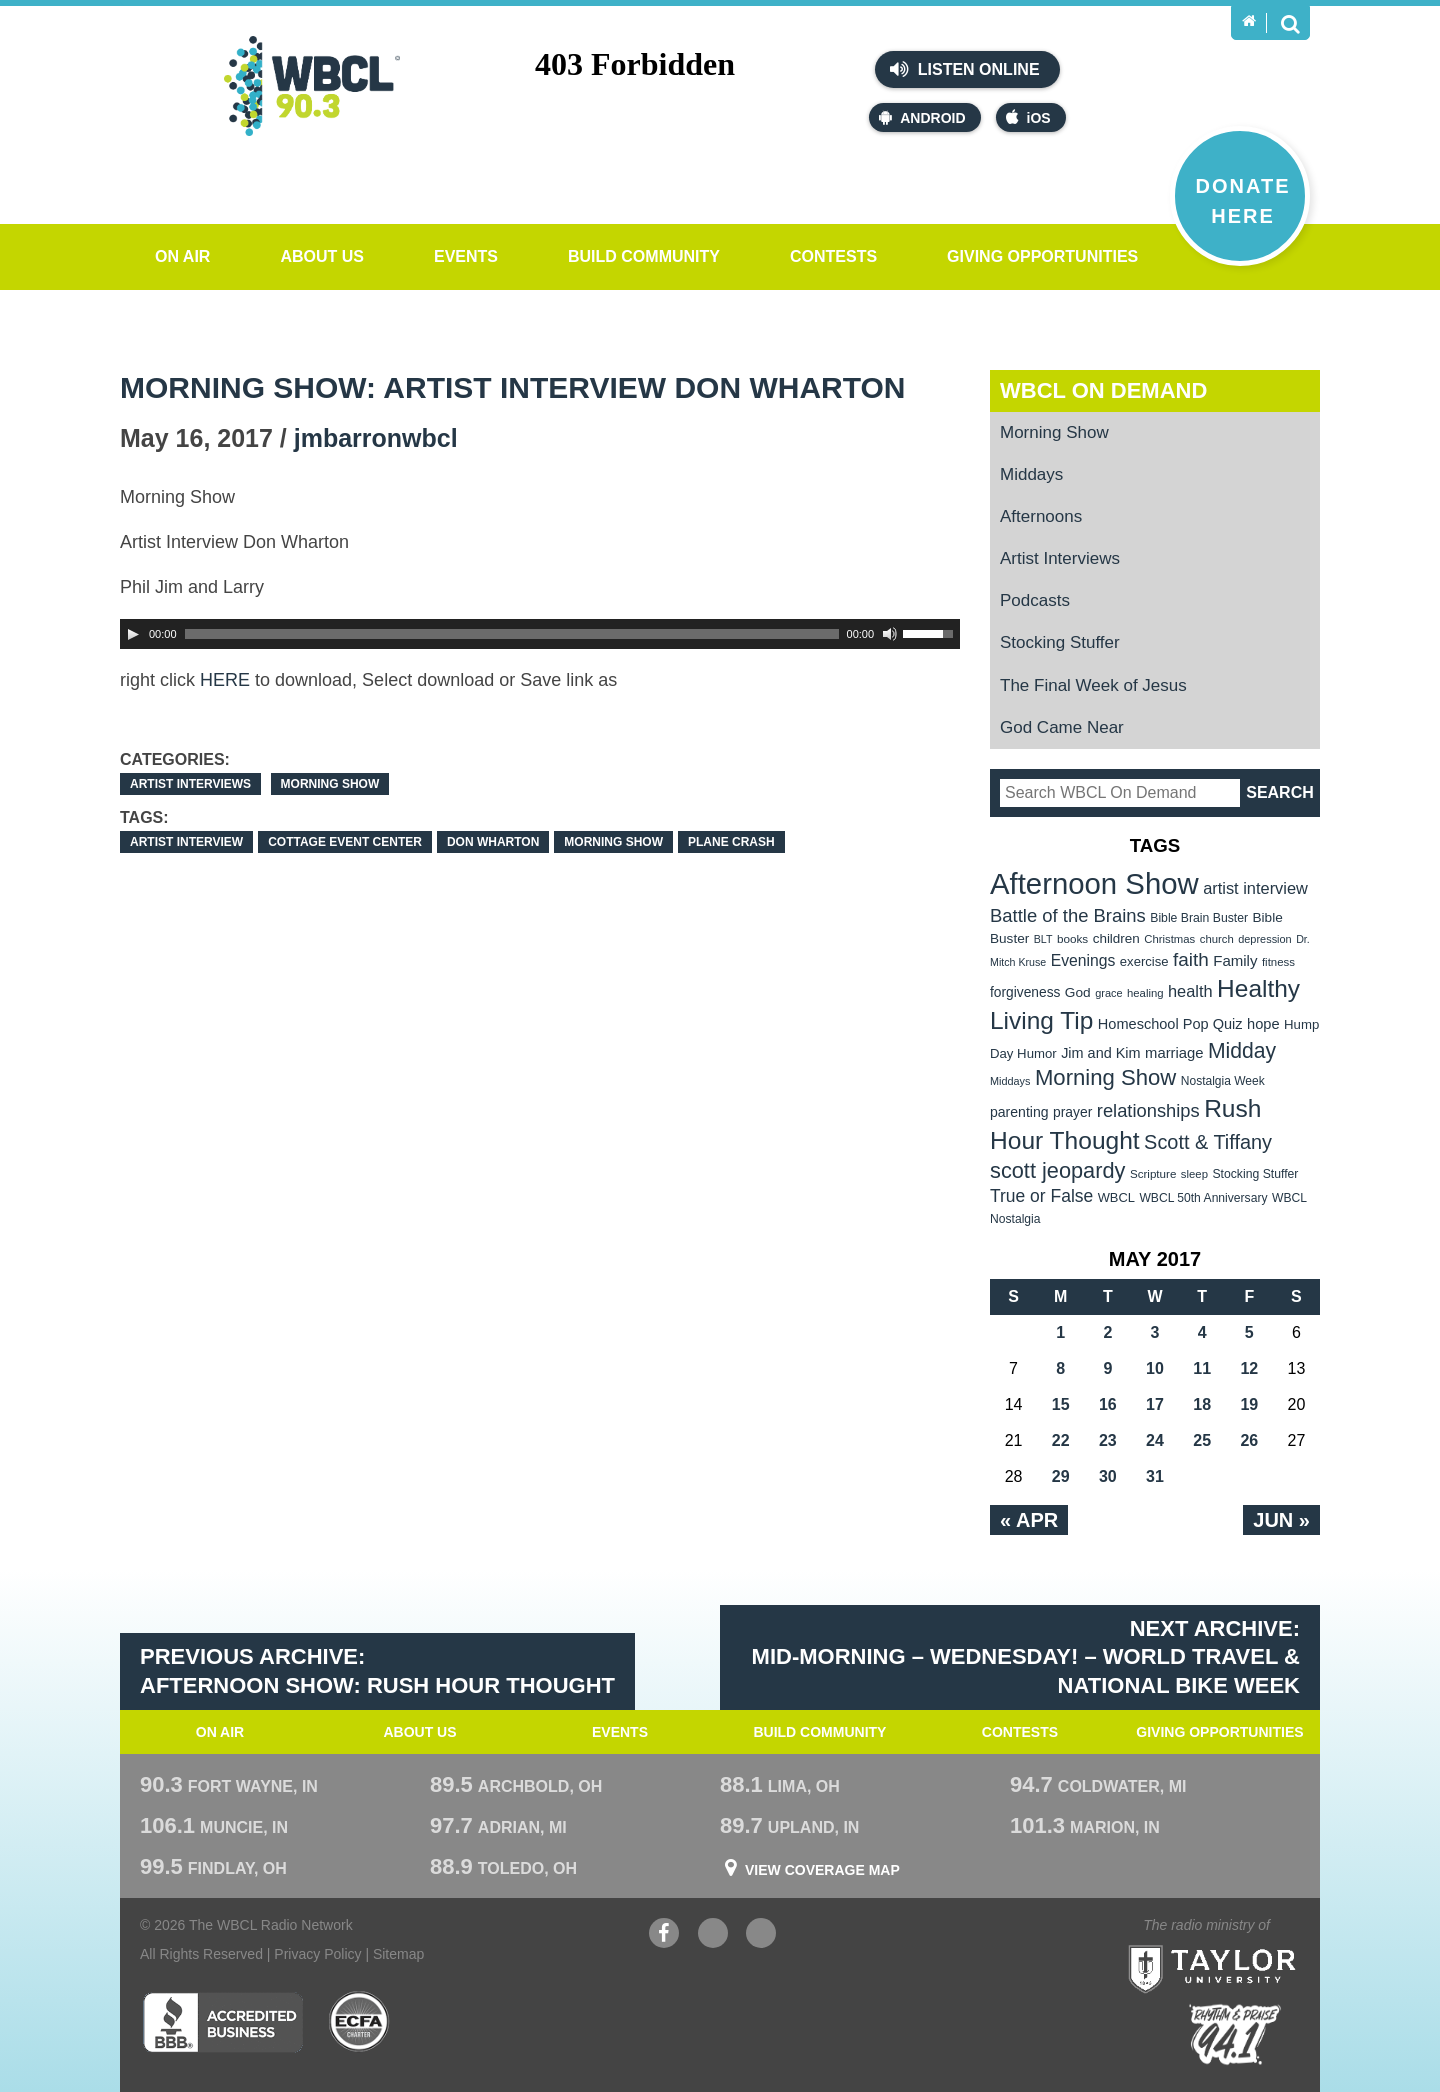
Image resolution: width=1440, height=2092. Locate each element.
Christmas (1169, 939)
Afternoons (1041, 516)
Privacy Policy (317, 1954)
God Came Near (1062, 727)
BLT (1043, 939)
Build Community (644, 256)
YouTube (713, 1935)
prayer (1072, 1112)
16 (1108, 1404)
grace (1108, 993)
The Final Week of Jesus (1093, 685)
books (1072, 938)
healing (1145, 993)
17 (1155, 1404)
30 (1108, 1476)
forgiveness (1025, 992)
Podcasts (1035, 600)
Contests (833, 256)
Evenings (1083, 960)
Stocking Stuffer (1060, 642)
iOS (1028, 117)
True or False (1041, 1196)
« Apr (1029, 1520)
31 (1155, 1476)
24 (1155, 1440)
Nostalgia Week (1223, 1081)
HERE (225, 680)
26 (1249, 1440)
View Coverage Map (822, 1870)
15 (1061, 1404)
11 (1202, 1368)
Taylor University (1248, 1944)
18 (1202, 1404)
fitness (1278, 962)
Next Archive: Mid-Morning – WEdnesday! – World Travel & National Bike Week (1026, 1657)
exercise (1144, 961)
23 (1108, 1440)
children (1116, 938)
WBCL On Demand (1103, 390)
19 (1249, 1404)
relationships (1148, 1110)
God (1078, 992)
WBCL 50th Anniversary (1203, 1198)
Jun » (1281, 1520)
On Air (182, 256)
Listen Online (964, 69)
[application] (540, 634)
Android (922, 117)
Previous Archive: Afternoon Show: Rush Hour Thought (377, 1671)
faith (1191, 959)
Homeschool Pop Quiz (1170, 1024)
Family (1235, 960)
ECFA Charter (360, 2022)
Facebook (664, 1935)
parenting (1019, 1112)
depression (1265, 939)
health (1190, 991)
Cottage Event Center (345, 842)
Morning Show (330, 784)
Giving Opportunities (1042, 256)
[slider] (512, 634)
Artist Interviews (190, 784)
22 (1061, 1440)
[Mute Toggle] (890, 634)
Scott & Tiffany (1208, 1142)
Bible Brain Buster (1199, 918)
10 (1155, 1368)
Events (466, 256)
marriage (1174, 1053)
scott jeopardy (1057, 1170)
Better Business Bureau (222, 2022)
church (1217, 939)
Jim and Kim (1100, 1053)
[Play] (133, 634)
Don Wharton (493, 842)
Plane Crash (731, 842)
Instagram (761, 1935)
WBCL (1116, 1197)
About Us (322, 256)
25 (1202, 1440)
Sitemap (398, 1954)
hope (1263, 1024)
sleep (1194, 1174)
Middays (1031, 474)
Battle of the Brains (1068, 915)
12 (1249, 1368)
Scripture (1153, 1173)
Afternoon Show (1094, 883)
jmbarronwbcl (376, 438)
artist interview (186, 842)
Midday (1242, 1050)
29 (1061, 1476)
